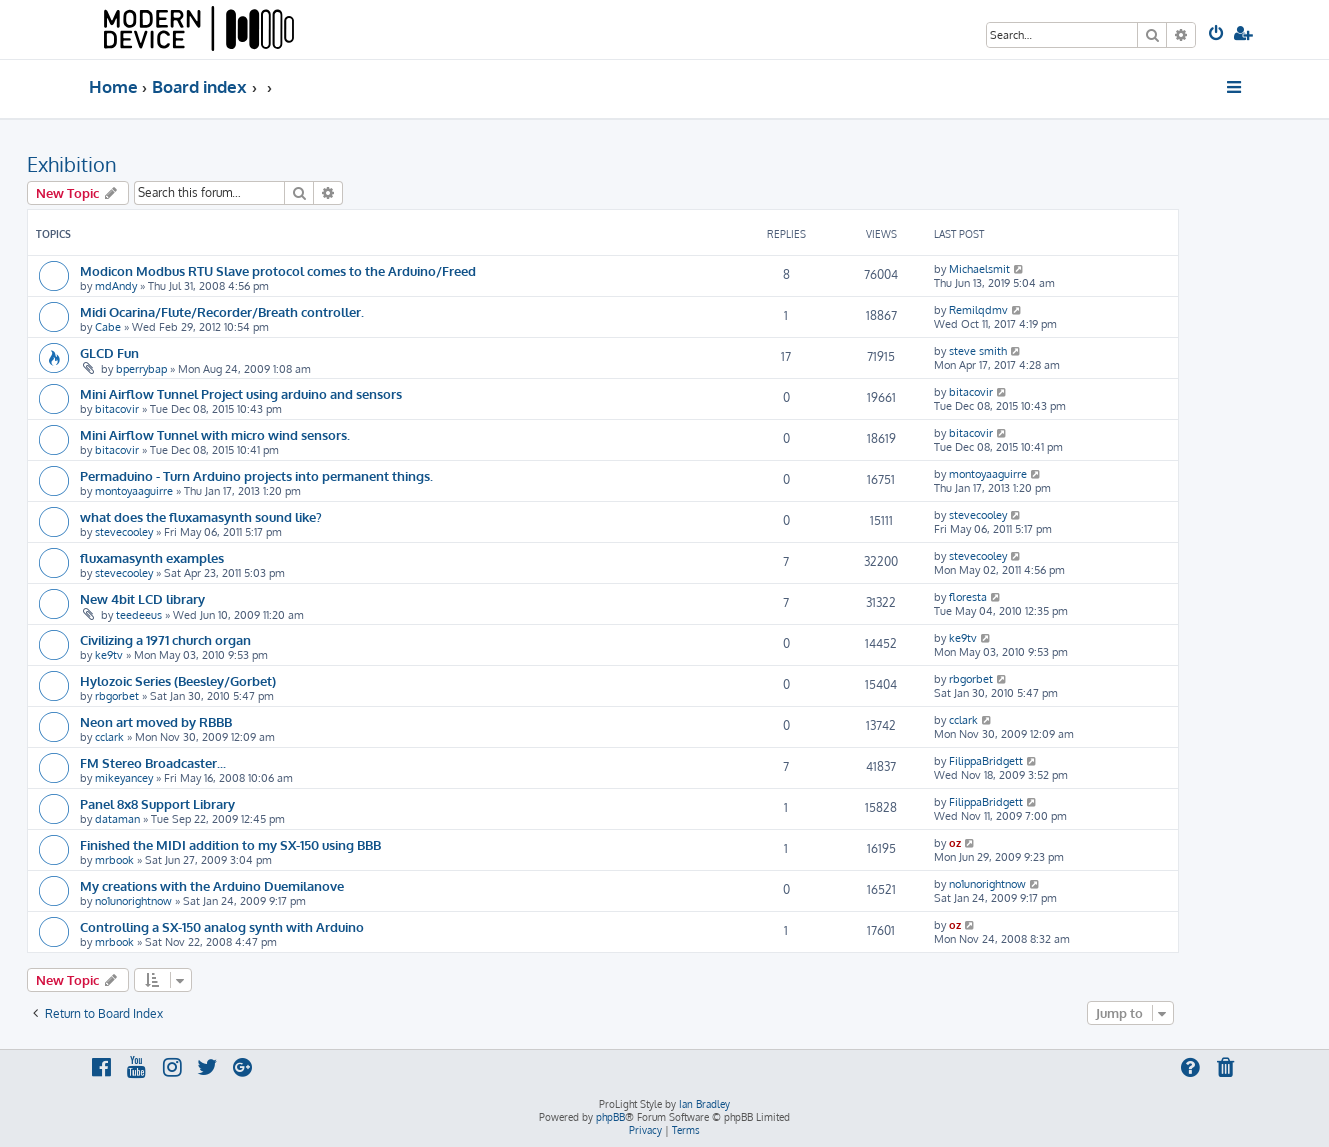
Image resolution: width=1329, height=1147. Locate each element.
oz (955, 843)
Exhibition (72, 164)
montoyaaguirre (134, 491)
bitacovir (117, 409)
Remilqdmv (978, 310)
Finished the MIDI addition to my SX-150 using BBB (230, 844)
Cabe (108, 327)
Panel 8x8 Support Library (157, 803)
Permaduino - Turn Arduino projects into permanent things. (256, 475)
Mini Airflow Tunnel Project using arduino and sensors (241, 393)
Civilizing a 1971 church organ (165, 639)
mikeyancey (124, 778)
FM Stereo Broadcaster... (153, 762)
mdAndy (116, 286)
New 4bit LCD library (142, 598)
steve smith (978, 351)
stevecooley (124, 532)
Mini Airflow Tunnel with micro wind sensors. (215, 434)
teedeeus (139, 615)
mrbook (114, 860)
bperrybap (141, 369)
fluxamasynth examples (152, 557)
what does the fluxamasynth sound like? (201, 516)
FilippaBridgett (986, 761)
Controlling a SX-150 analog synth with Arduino (222, 926)
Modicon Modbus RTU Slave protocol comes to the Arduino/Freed (278, 270)
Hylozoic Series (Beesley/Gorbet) (178, 680)
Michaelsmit (979, 269)
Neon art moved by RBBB (156, 721)
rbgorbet (117, 696)
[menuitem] (1216, 35)
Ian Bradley (704, 1104)
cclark (109, 737)
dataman (117, 819)
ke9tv (109, 655)
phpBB (610, 1117)
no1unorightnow (133, 901)
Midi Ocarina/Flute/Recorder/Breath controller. (222, 311)
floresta (968, 597)
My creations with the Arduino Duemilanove (212, 885)
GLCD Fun (109, 352)
